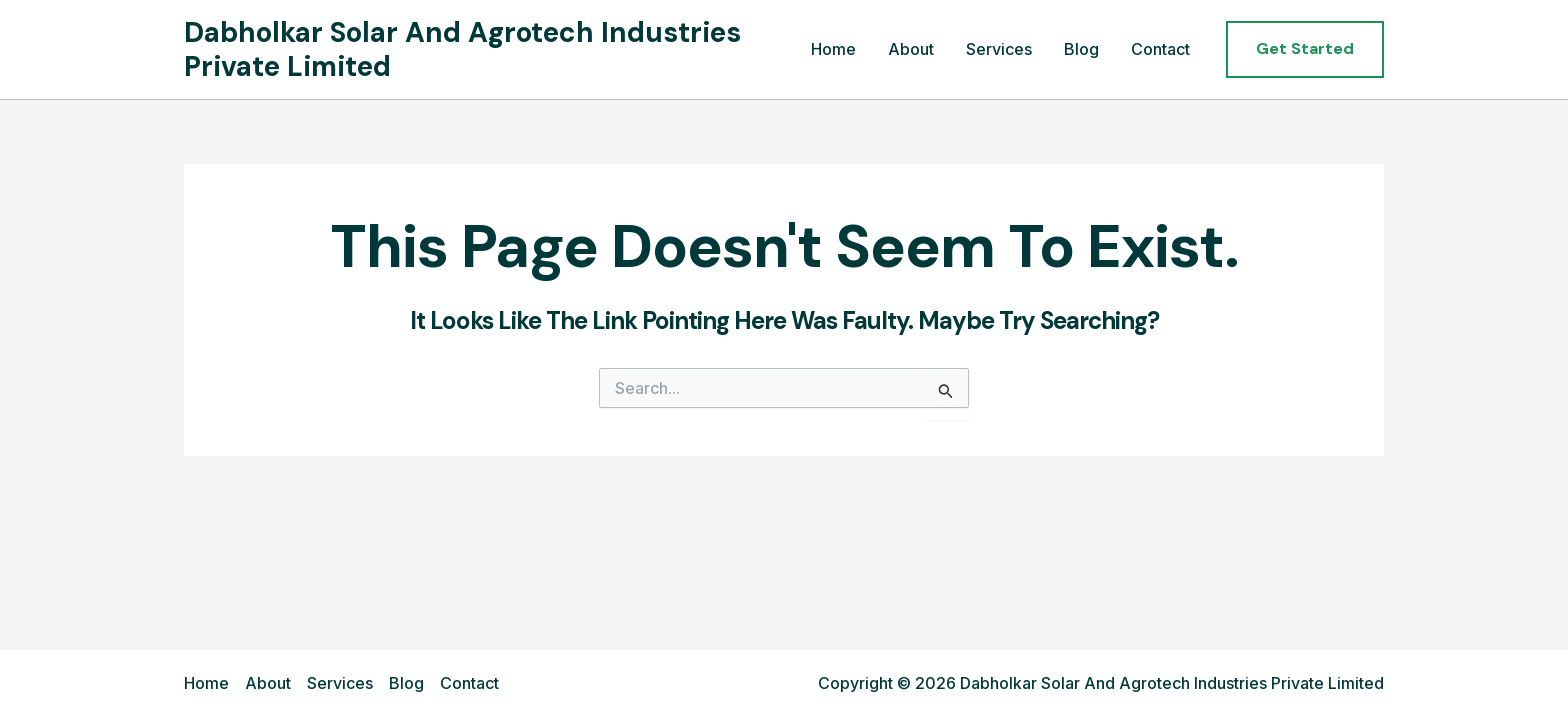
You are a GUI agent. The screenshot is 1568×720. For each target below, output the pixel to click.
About (911, 49)
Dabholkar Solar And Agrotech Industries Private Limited (462, 49)
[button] (1305, 49)
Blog (1081, 49)
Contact (1160, 49)
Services (999, 49)
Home (833, 49)
